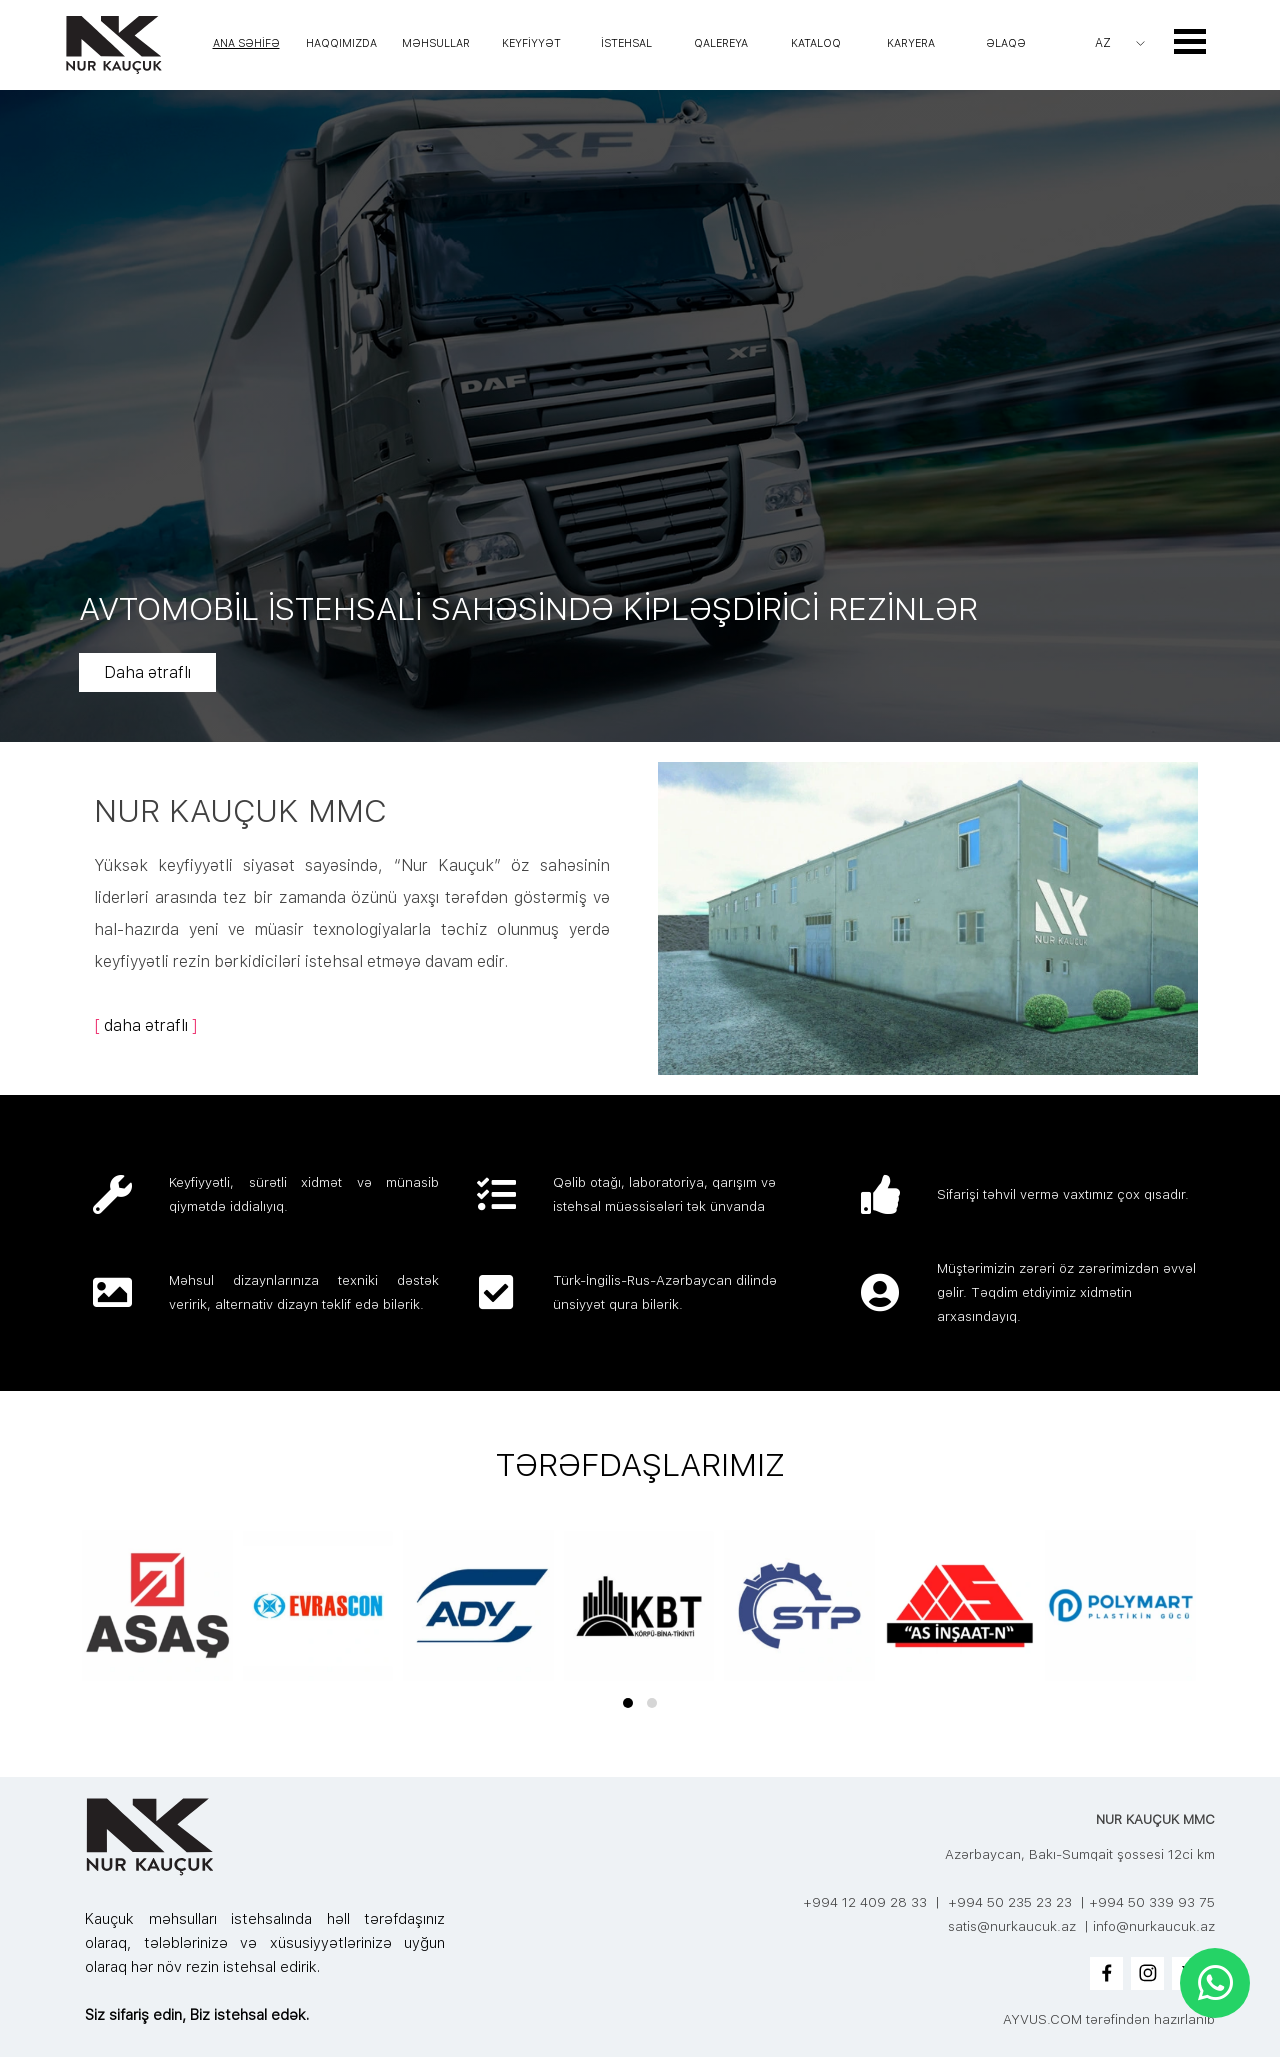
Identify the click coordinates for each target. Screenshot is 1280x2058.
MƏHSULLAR (436, 43)
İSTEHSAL (626, 43)
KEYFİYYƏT (531, 43)
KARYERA (911, 43)
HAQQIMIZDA (341, 43)
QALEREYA (721, 43)
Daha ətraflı (259, 672)
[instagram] (1147, 1973)
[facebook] (1106, 1973)
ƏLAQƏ (1006, 43)
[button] (628, 1703)
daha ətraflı (146, 1025)
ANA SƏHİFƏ (246, 43)
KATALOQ (816, 43)
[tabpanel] (352, 914)
